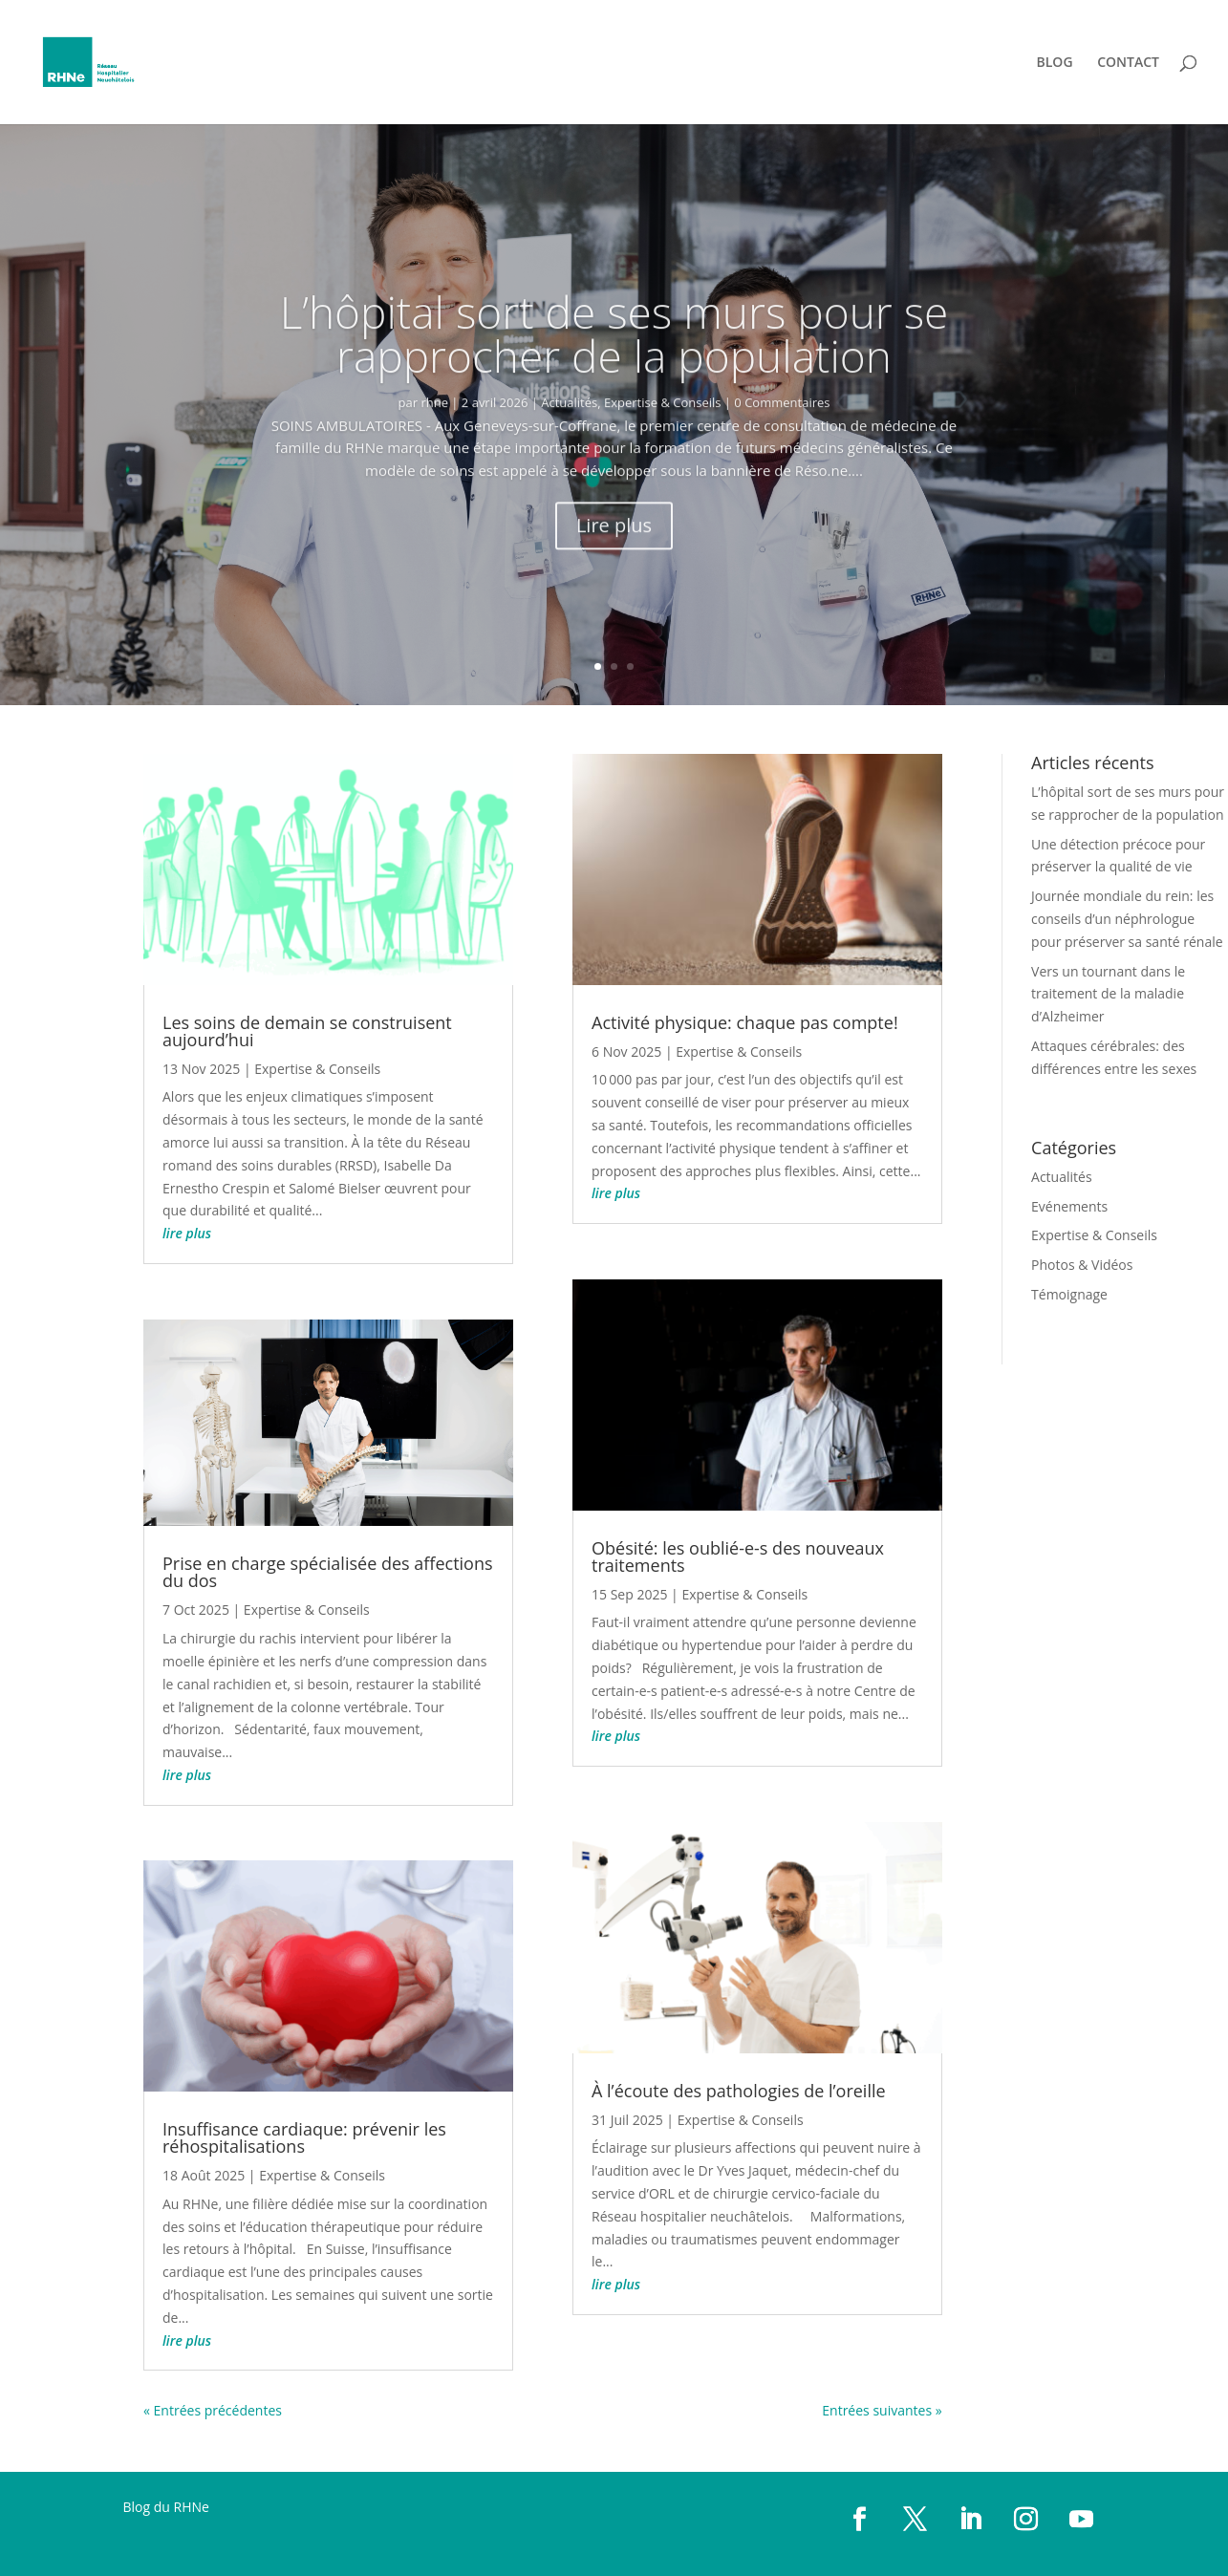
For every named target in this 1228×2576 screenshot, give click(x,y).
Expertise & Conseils (662, 443)
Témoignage (1069, 1294)
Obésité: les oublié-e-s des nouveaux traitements (738, 1556)
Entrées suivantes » (881, 2410)
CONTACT (1128, 63)
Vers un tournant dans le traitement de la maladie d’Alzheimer (1108, 994)
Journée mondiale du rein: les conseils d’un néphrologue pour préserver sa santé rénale (1127, 919)
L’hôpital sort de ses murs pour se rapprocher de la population (614, 374)
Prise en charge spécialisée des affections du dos (327, 1572)
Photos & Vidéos (1081, 1265)
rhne (434, 443)
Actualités (569, 443)
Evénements (1069, 1206)
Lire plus (614, 566)
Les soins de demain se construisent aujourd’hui (307, 1031)
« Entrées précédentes (212, 2410)
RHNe (191, 2507)
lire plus (186, 1233)
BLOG (1055, 63)
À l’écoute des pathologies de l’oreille (739, 2090)
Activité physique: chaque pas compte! (745, 1022)
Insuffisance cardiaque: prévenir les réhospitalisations (304, 2137)
